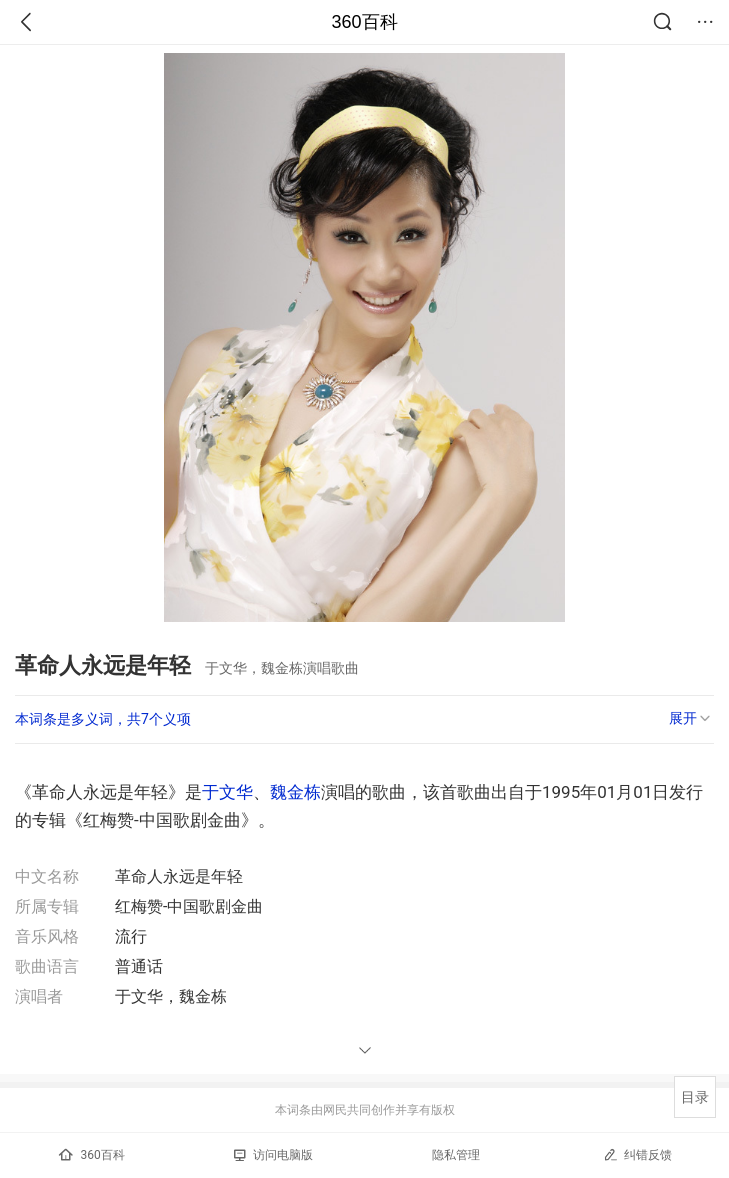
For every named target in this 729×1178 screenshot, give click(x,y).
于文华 (227, 792)
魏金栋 (295, 792)
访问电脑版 (273, 1155)
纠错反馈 (637, 1154)
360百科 (364, 22)
